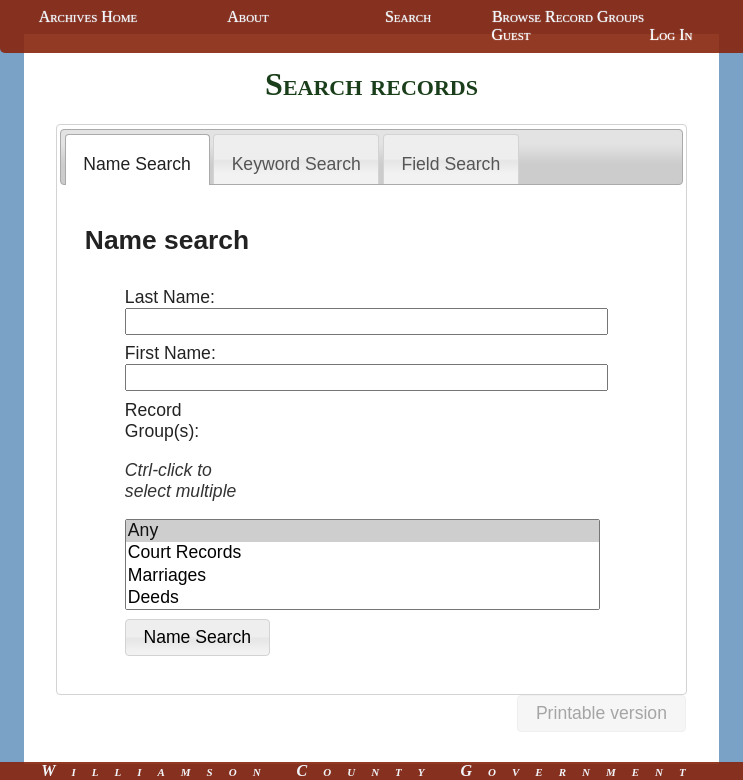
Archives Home (88, 16)
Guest (510, 34)
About (248, 16)
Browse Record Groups (568, 16)
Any (362, 531)
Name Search (137, 164)
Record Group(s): (186, 451)
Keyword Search (296, 164)
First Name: (170, 353)
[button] (197, 637)
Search (408, 16)
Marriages (362, 576)
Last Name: (170, 297)
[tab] (137, 159)
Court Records (362, 553)
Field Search (450, 164)
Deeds (362, 598)
